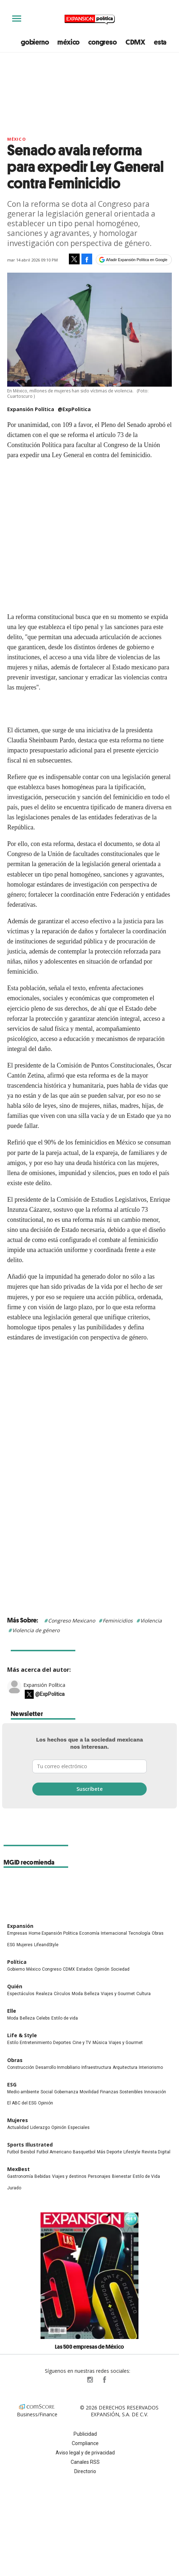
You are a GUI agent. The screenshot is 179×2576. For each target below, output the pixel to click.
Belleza (91, 1993)
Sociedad (120, 1969)
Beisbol (27, 2151)
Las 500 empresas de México (89, 2346)
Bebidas (42, 2176)
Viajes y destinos (69, 2176)
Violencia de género (36, 1630)
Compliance (85, 2443)
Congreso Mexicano (71, 1620)
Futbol (13, 2151)
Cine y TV (81, 2042)
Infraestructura (96, 2067)
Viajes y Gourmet (118, 1993)
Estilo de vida (64, 2018)
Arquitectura (125, 2067)
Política (17, 1961)
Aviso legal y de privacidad (85, 2452)
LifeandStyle (46, 1944)
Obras (158, 1933)
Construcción (20, 2067)
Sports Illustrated (30, 2144)
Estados (84, 1969)
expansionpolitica (89, 2379)
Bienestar (121, 2176)
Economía (89, 1933)
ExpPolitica (75, 2379)
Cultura (143, 1993)
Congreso (51, 1969)
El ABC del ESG (22, 2103)
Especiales (79, 2127)
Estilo (12, 2042)
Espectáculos (20, 1993)
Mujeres (25, 1944)
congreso (102, 42)
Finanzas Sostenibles (121, 2091)
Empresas (17, 1933)
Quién (14, 1986)
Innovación (155, 2091)
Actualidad (18, 2127)
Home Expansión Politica (53, 1933)
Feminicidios (118, 1620)
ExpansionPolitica (104, 2379)
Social (47, 2091)
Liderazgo (40, 2127)
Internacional (114, 1933)
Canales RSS (85, 2462)
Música (100, 2042)
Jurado (14, 2187)
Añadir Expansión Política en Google (137, 260)
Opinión (101, 1969)
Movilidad (89, 2091)
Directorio (85, 2471)
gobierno (35, 42)
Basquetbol (84, 2151)
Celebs (43, 2018)
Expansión (20, 1925)
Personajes (99, 2176)
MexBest (18, 2169)
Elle (11, 2010)
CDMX (135, 42)
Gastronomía (20, 2176)
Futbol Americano (54, 2151)
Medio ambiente (23, 2091)
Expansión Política (44, 1684)
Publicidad (85, 2433)
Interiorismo (151, 2067)
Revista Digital (156, 2151)
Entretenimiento (36, 2042)
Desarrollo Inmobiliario (58, 2067)
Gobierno (16, 1969)
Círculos (62, 1993)
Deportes (62, 2042)
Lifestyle (131, 2151)
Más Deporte (109, 2151)
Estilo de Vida (146, 2176)
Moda (77, 1993)
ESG (11, 1944)
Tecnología (139, 1933)
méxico (68, 42)
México (16, 139)
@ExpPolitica (74, 409)
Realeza (44, 1993)
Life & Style (22, 2035)
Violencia (151, 1620)
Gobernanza (66, 2091)
